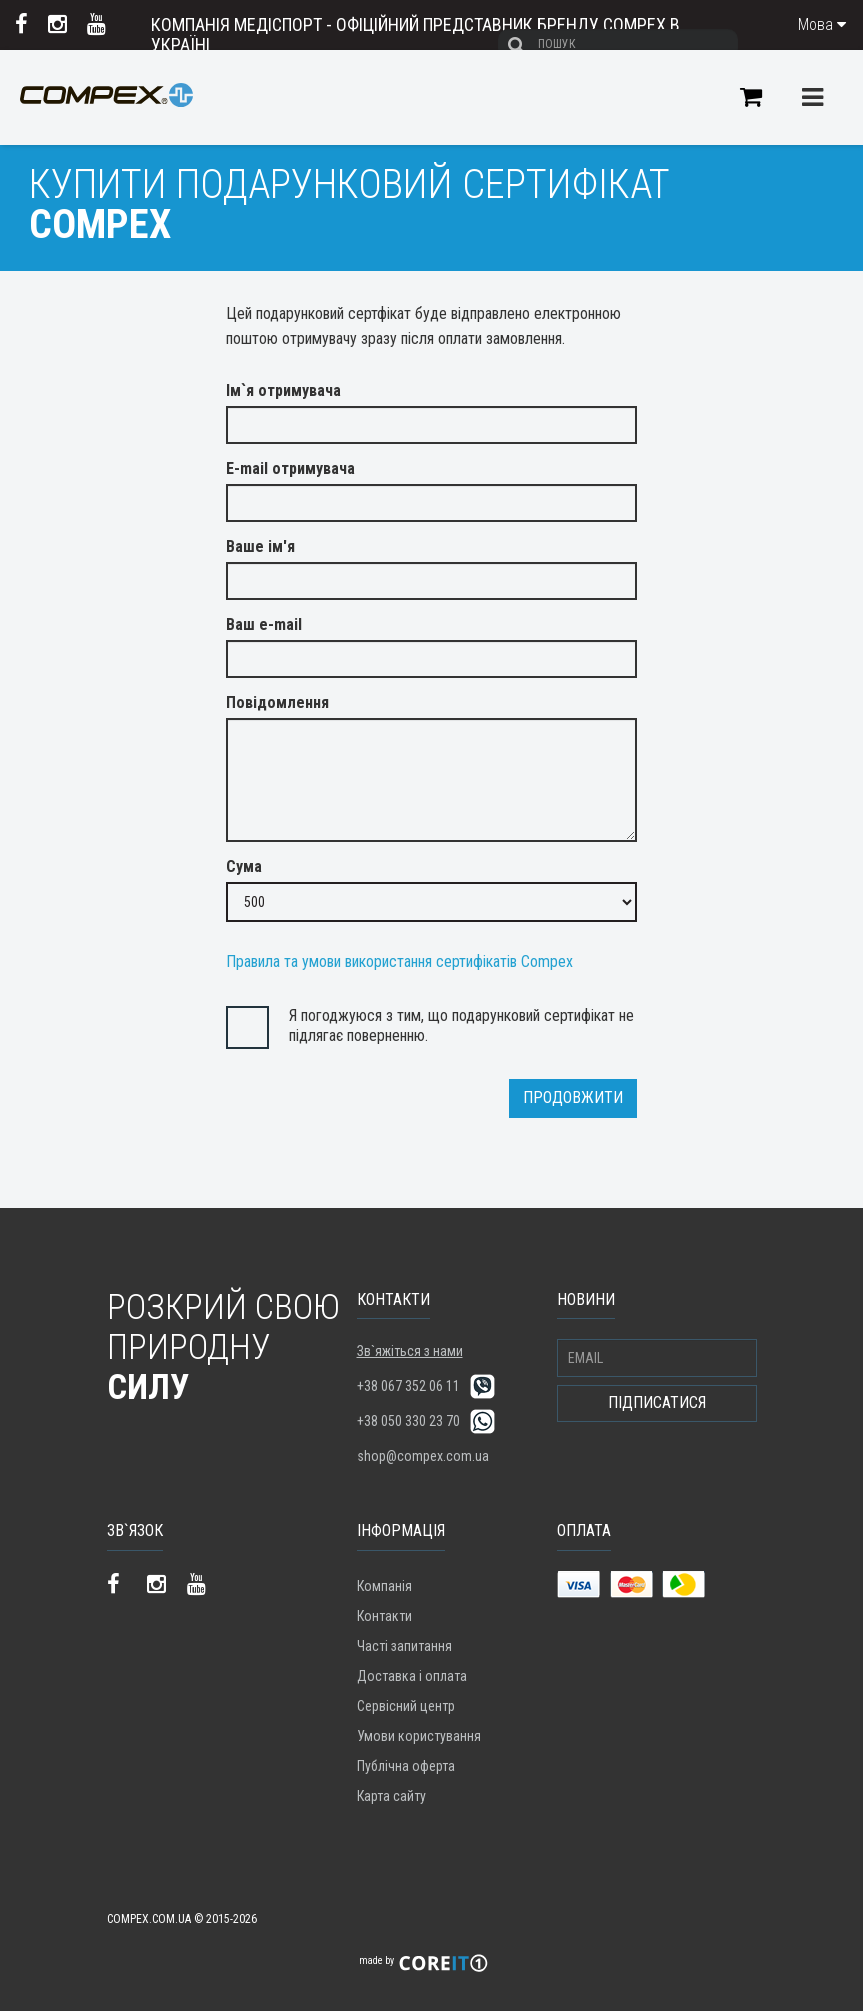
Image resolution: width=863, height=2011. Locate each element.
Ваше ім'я (260, 546)
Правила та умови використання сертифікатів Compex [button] (399, 961)
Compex (106, 110)
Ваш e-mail (264, 624)
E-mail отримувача (290, 468)
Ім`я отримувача (283, 390)
